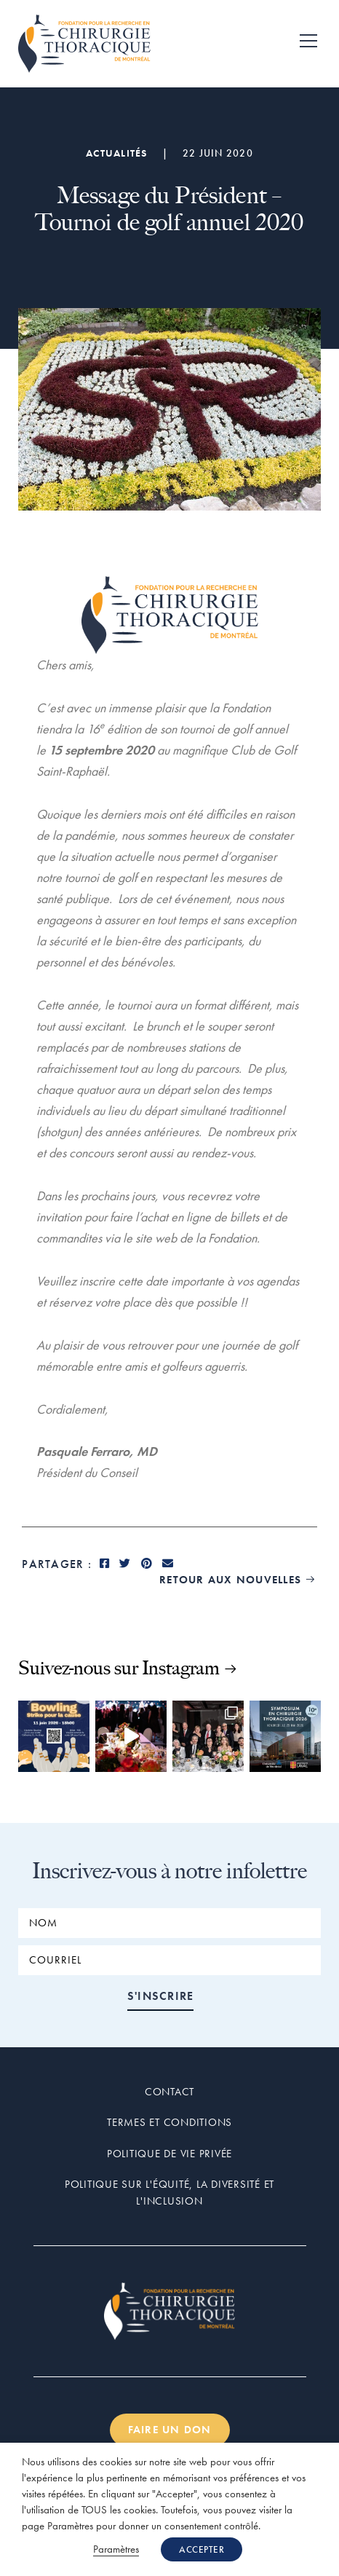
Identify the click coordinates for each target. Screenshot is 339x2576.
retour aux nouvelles (238, 1579)
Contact (169, 2091)
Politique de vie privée (169, 2153)
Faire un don (170, 2429)
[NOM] (169, 1923)
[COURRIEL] (169, 1960)
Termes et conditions (169, 2122)
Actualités (117, 152)
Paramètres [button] (116, 2549)
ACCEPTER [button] (201, 2549)
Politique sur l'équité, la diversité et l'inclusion (169, 2192)
